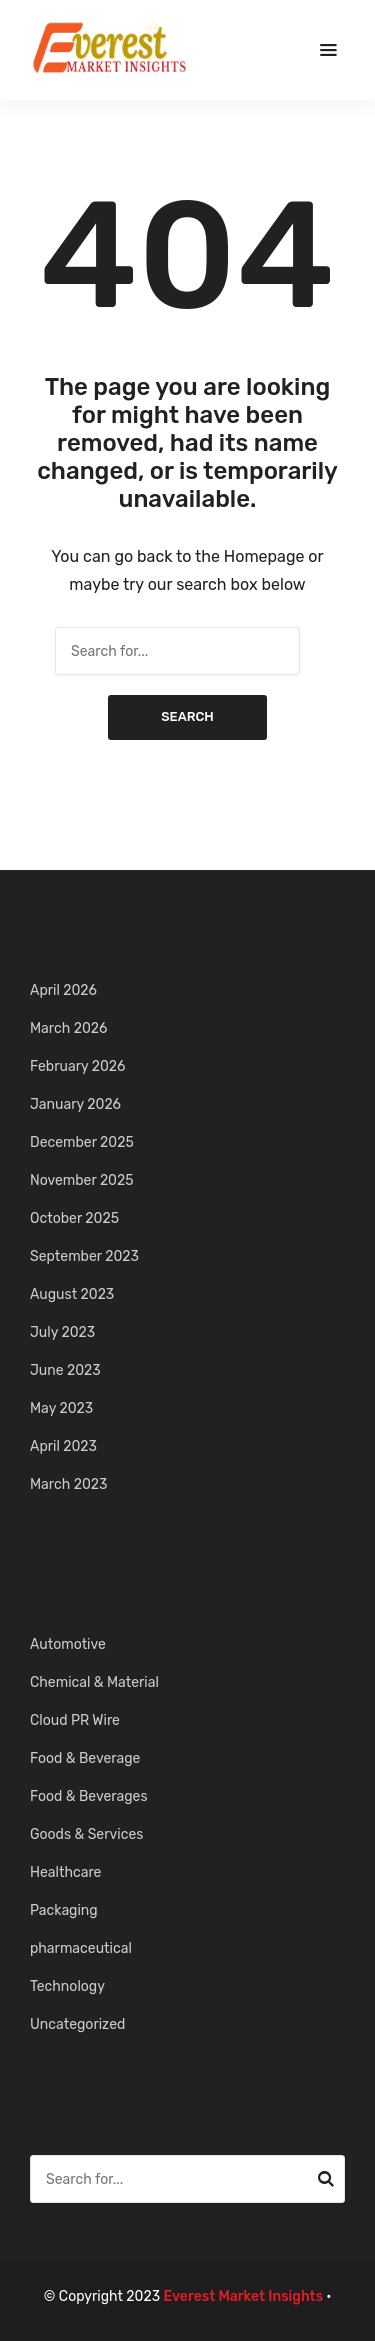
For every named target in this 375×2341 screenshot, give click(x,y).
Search (187, 716)
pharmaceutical (81, 1948)
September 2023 (84, 1256)
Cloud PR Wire (75, 1720)
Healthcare (65, 1872)
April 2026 (63, 990)
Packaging (64, 1910)
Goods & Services (86, 1834)
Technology (67, 1986)
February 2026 (78, 1066)
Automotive (68, 1644)
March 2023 (68, 1484)
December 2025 (82, 1142)
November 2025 (82, 1180)
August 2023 (72, 1294)
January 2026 (75, 1104)
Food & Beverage (85, 1758)
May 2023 (61, 1408)
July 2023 (62, 1332)
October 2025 (74, 1218)
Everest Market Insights (244, 2296)
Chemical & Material (94, 1682)
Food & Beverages (89, 1796)
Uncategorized (77, 2024)
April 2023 (63, 1446)
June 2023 (65, 1370)
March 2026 (68, 1028)
